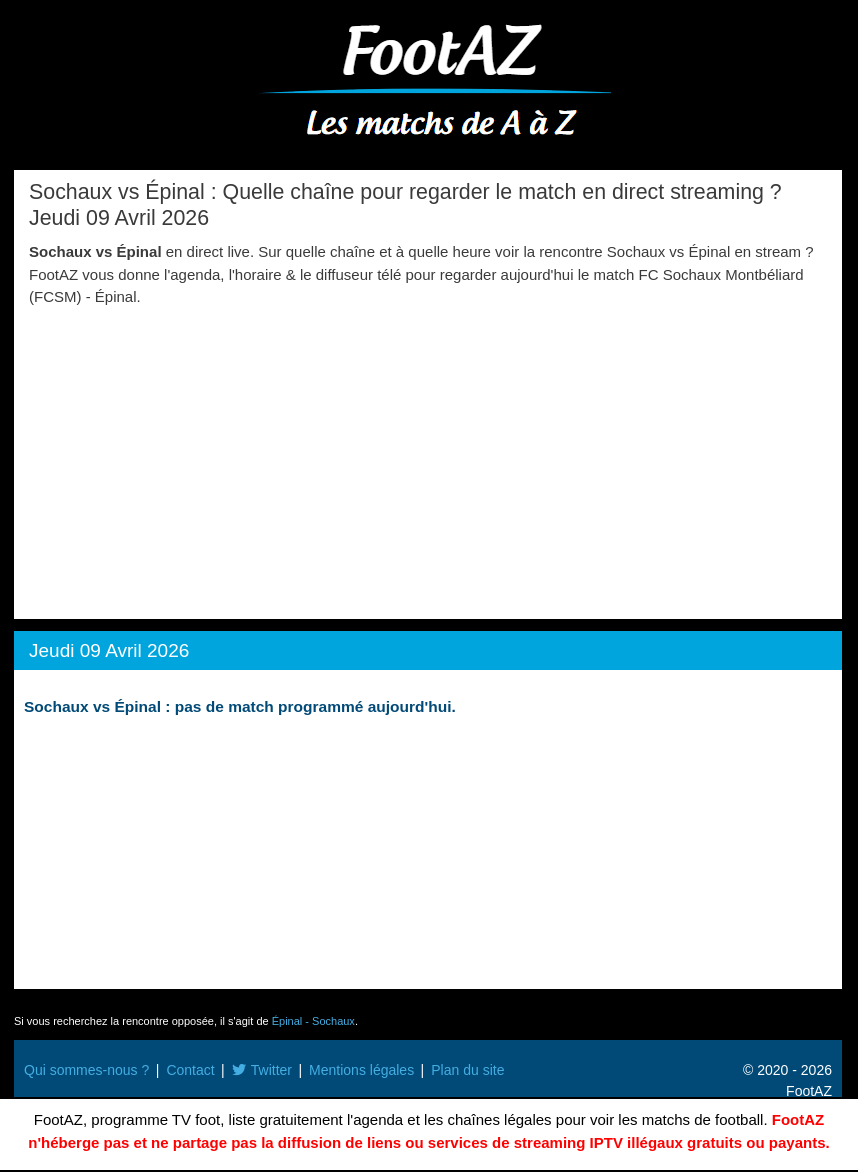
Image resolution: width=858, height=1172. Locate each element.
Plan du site (467, 1070)
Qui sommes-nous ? (86, 1070)
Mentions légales (361, 1070)
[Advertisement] (428, 459)
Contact (190, 1070)
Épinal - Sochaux (313, 1021)
